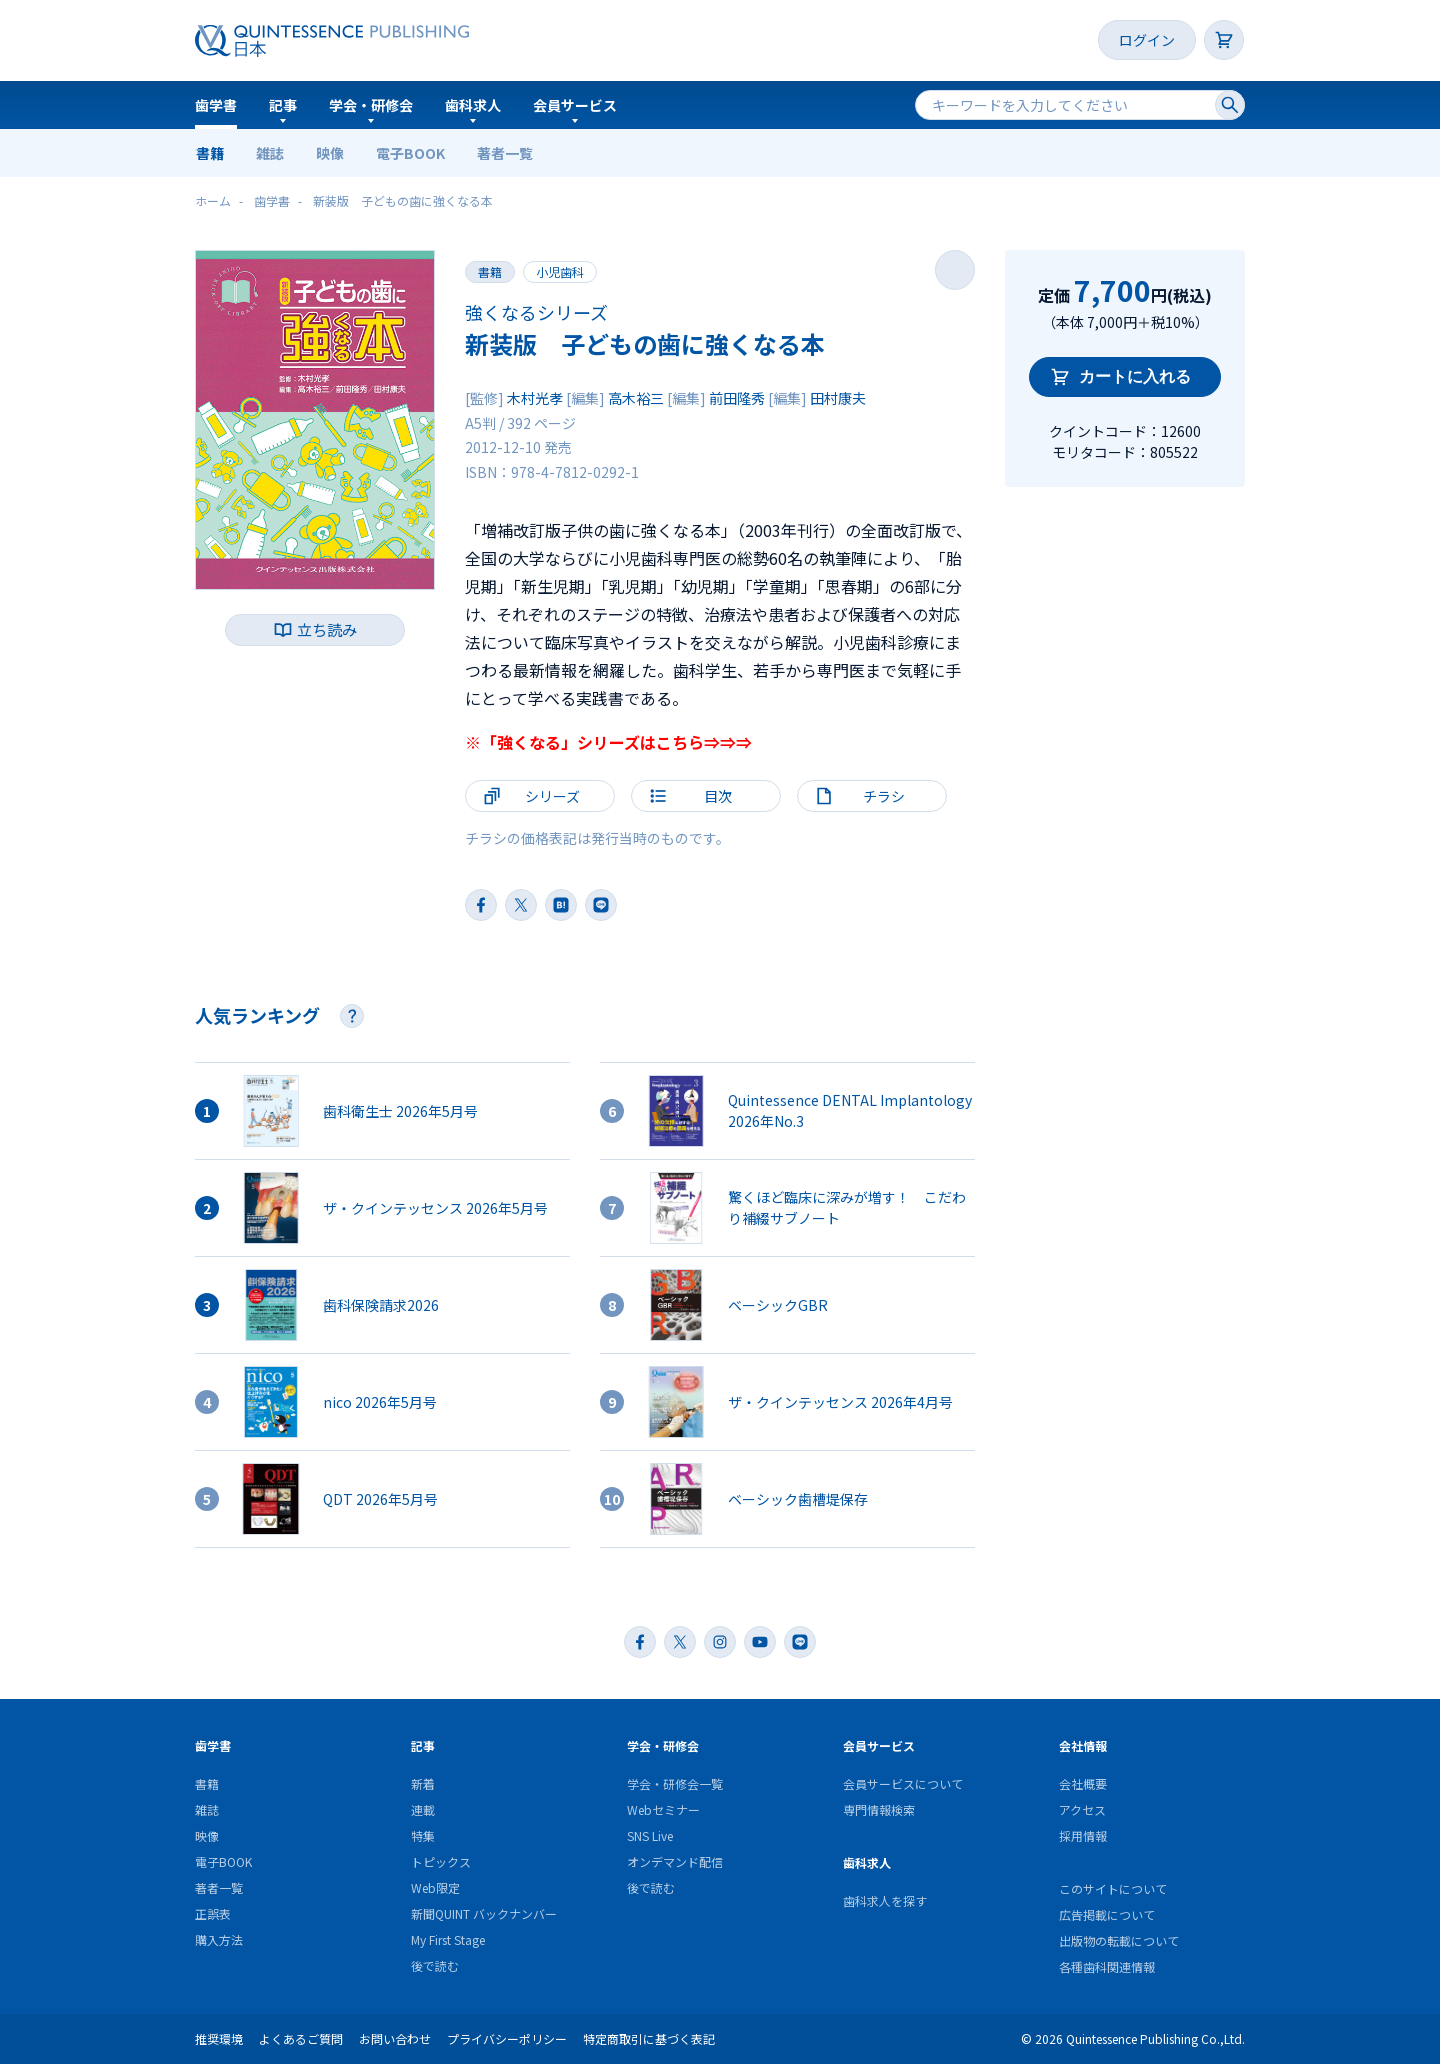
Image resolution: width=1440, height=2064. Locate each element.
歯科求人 (473, 105)
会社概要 (1083, 1783)
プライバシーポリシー (507, 2038)
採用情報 (1083, 1835)
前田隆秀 (737, 398)
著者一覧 (505, 153)
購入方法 (219, 1939)
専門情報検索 (879, 1809)
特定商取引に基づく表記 (649, 2038)
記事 (283, 105)
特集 (423, 1835)
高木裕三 (636, 398)
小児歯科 (560, 271)
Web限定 (435, 1887)
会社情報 (1083, 1745)
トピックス (441, 1861)
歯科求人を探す (885, 1900)
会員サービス (575, 105)
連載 (423, 1809)
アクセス (1082, 1809)
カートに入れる (1135, 376)
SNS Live (650, 1835)
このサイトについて (1113, 1888)
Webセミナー (663, 1809)
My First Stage (448, 1939)
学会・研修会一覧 (675, 1783)
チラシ (884, 796)
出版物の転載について (1119, 1940)
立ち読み (327, 629)
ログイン (1147, 40)
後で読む (435, 1965)
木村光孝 (535, 398)
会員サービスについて (903, 1783)
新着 (423, 1783)
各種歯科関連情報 (1107, 1966)
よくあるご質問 (301, 2038)
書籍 (210, 153)
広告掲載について (1107, 1914)
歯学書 (216, 105)
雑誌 (270, 153)
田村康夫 (838, 398)
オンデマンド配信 (675, 1861)
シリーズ (552, 796)
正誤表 (213, 1913)
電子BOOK (410, 153)
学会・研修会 (371, 105)
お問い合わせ (395, 2038)
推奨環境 (219, 2038)
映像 (330, 153)
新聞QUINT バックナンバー (484, 1913)
